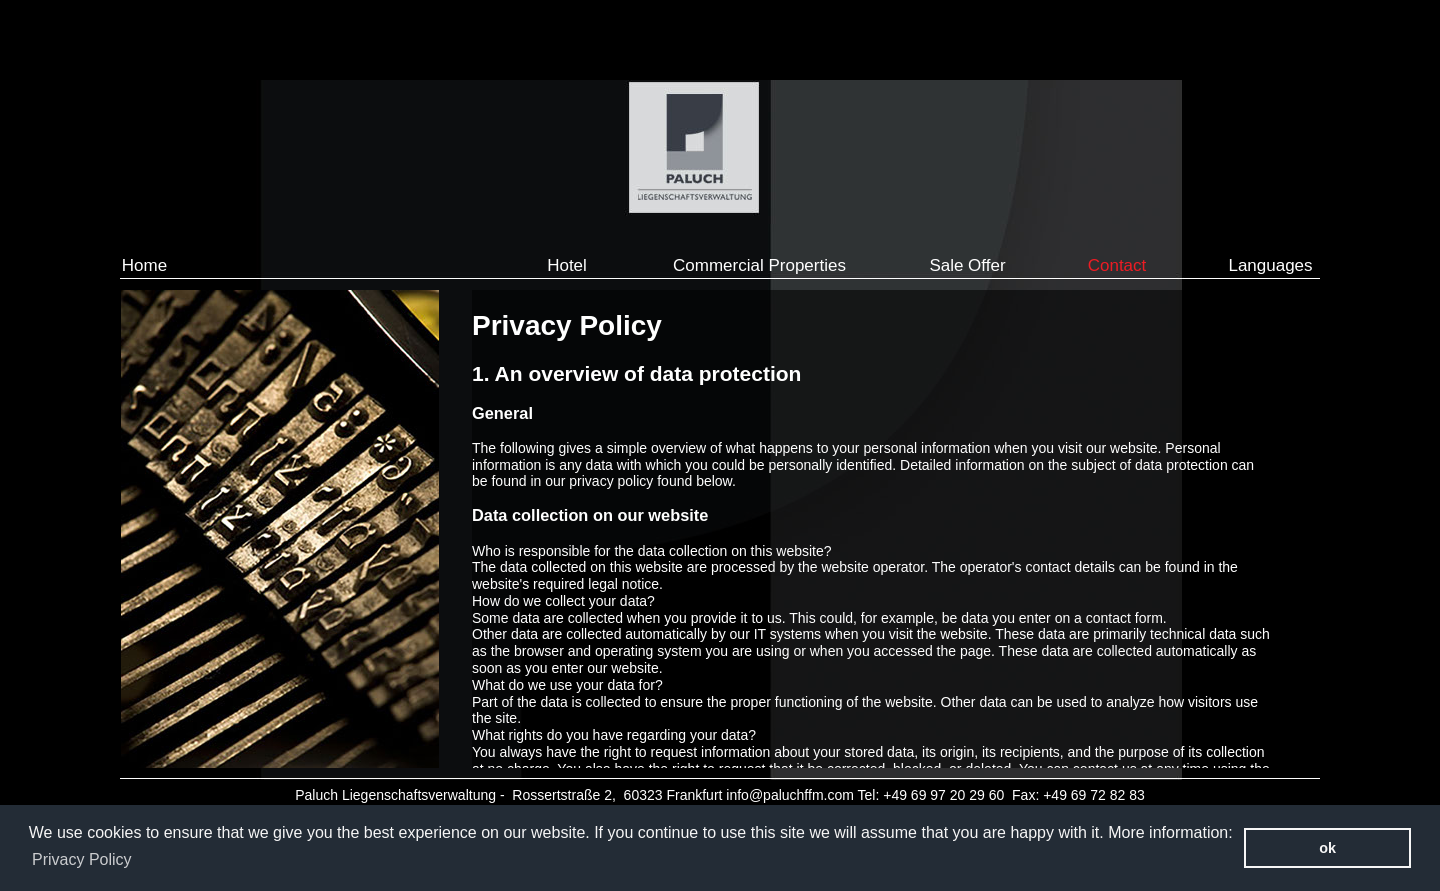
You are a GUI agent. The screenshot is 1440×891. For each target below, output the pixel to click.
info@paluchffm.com (790, 795)
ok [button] (1327, 848)
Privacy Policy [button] (82, 859)
